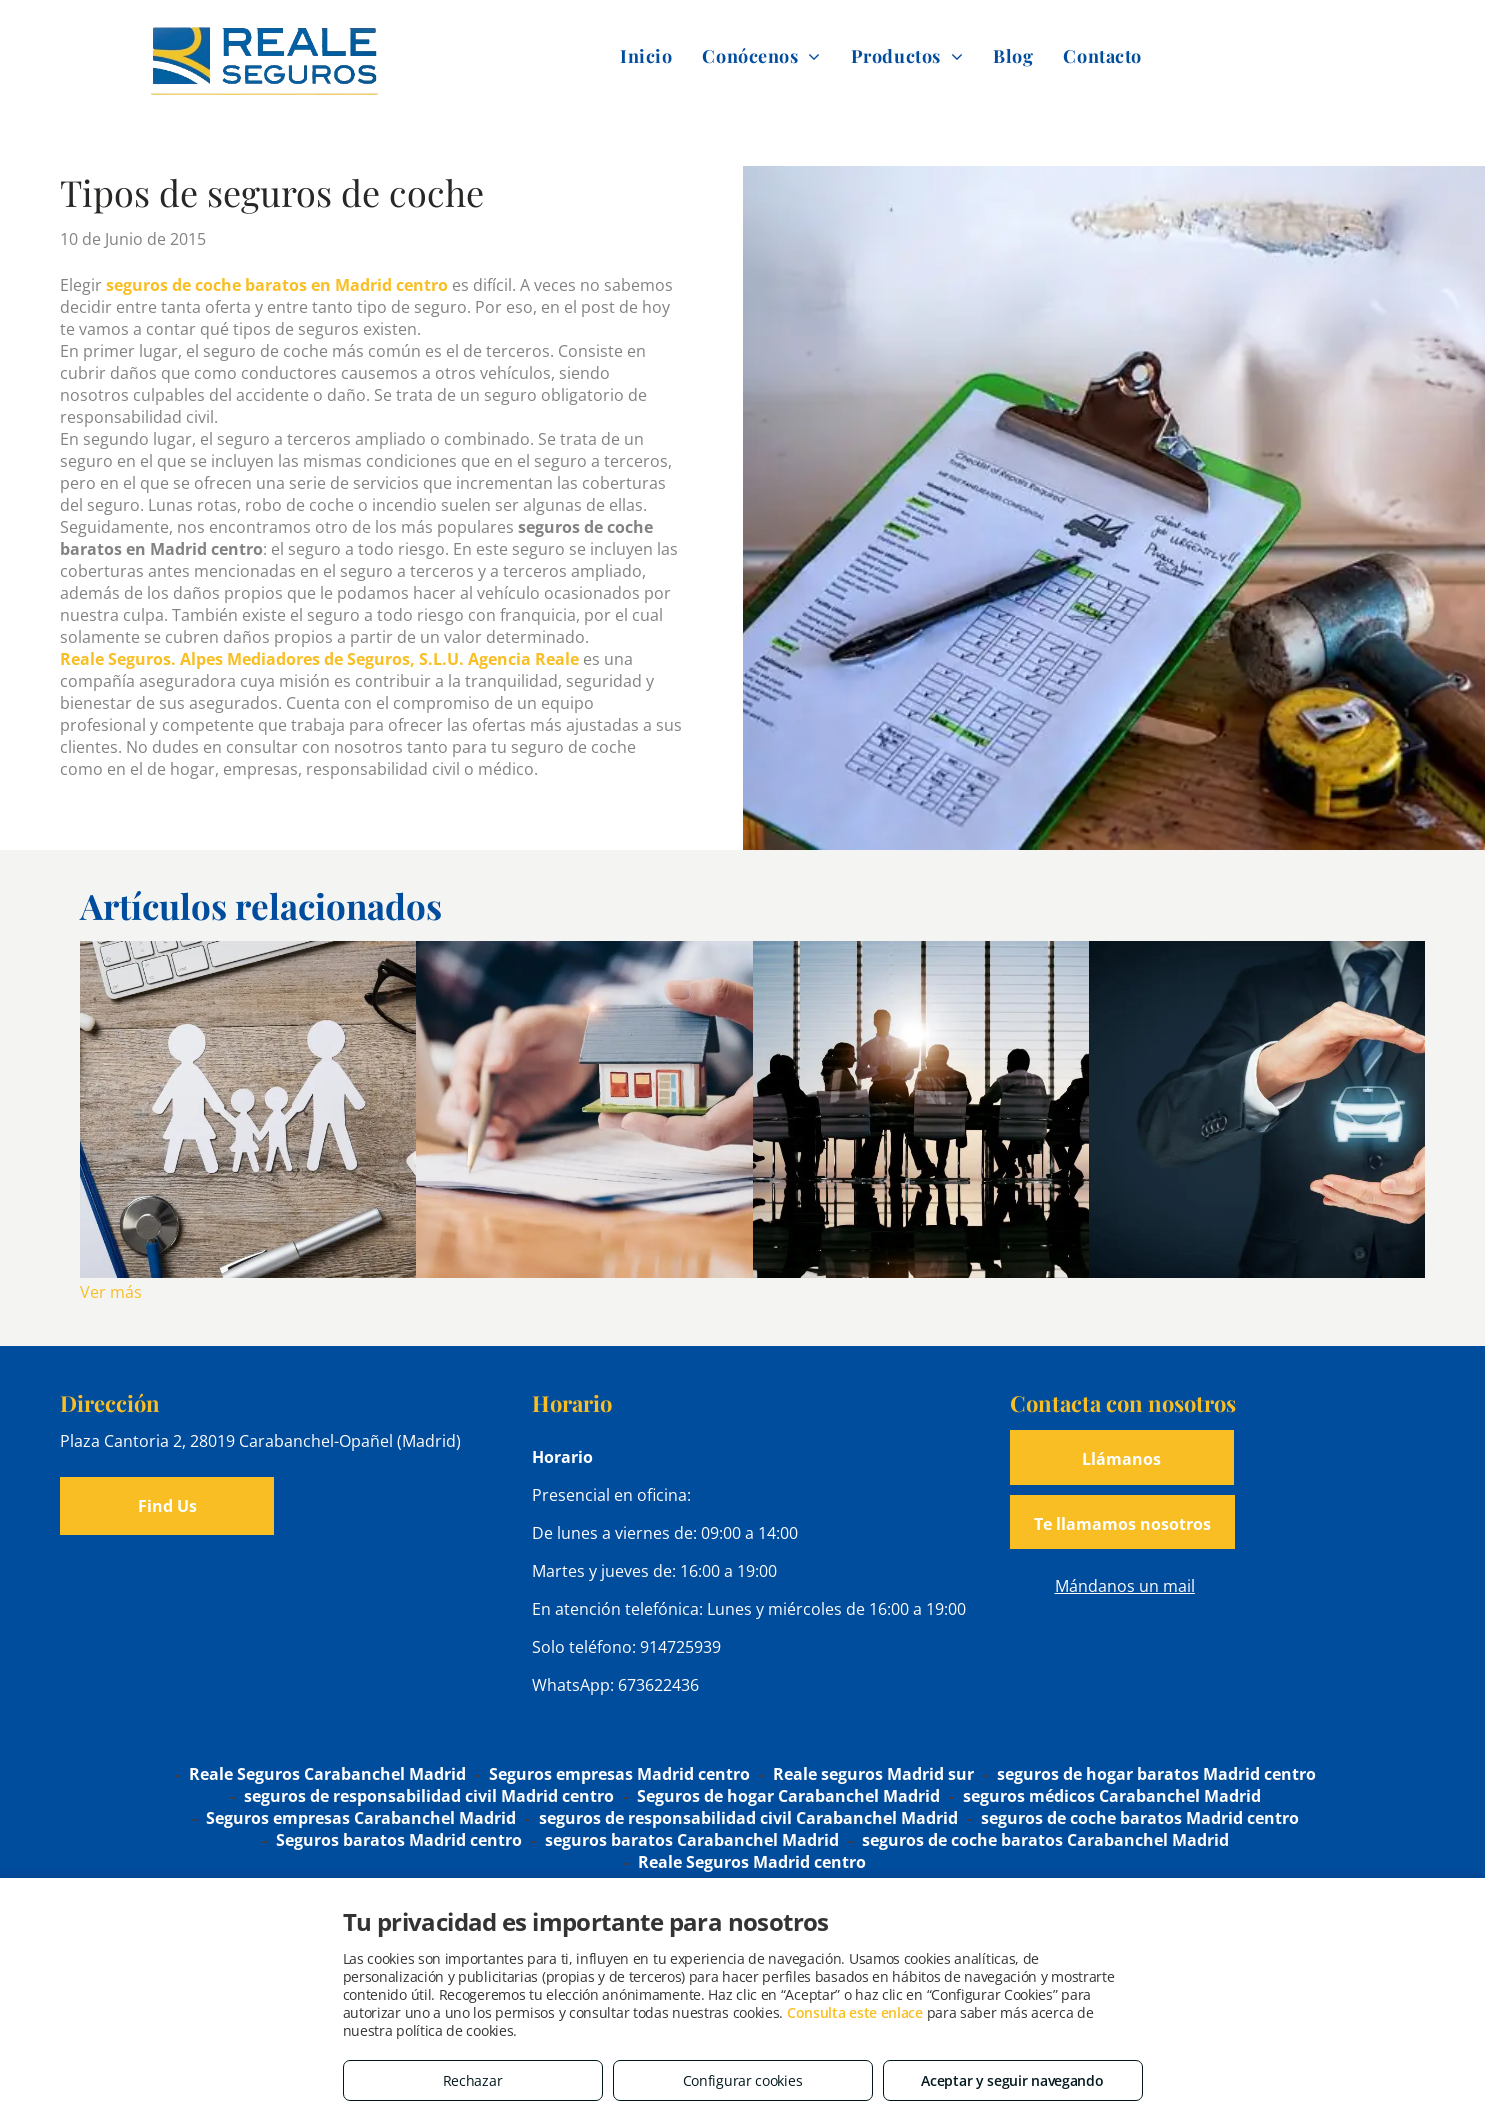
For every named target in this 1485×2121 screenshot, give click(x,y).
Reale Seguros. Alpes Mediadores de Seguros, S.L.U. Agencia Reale (319, 659)
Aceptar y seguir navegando (1012, 2080)
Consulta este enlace (855, 2012)
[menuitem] (646, 55)
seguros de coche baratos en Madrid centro (277, 285)
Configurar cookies (743, 2080)
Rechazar (473, 2080)
